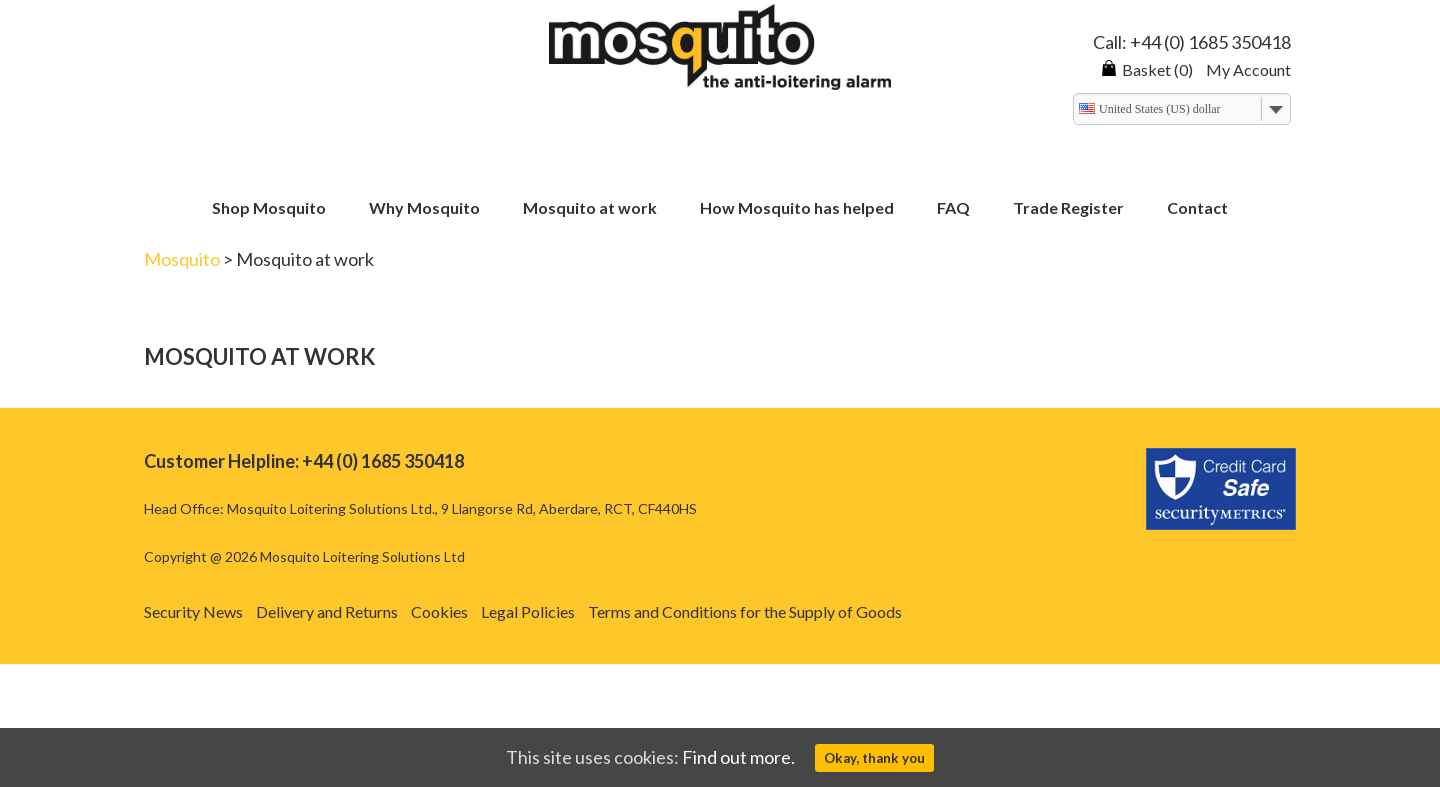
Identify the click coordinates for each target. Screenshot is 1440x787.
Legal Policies (528, 611)
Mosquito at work (590, 209)
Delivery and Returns (327, 611)
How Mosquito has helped (797, 209)
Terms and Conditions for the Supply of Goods (745, 611)
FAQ (953, 209)
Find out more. (738, 757)
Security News (193, 611)
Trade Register (1068, 209)
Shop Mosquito (269, 209)
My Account (1248, 69)
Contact (1197, 209)
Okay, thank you (874, 758)
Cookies (439, 611)
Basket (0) (1147, 69)
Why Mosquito (424, 209)
